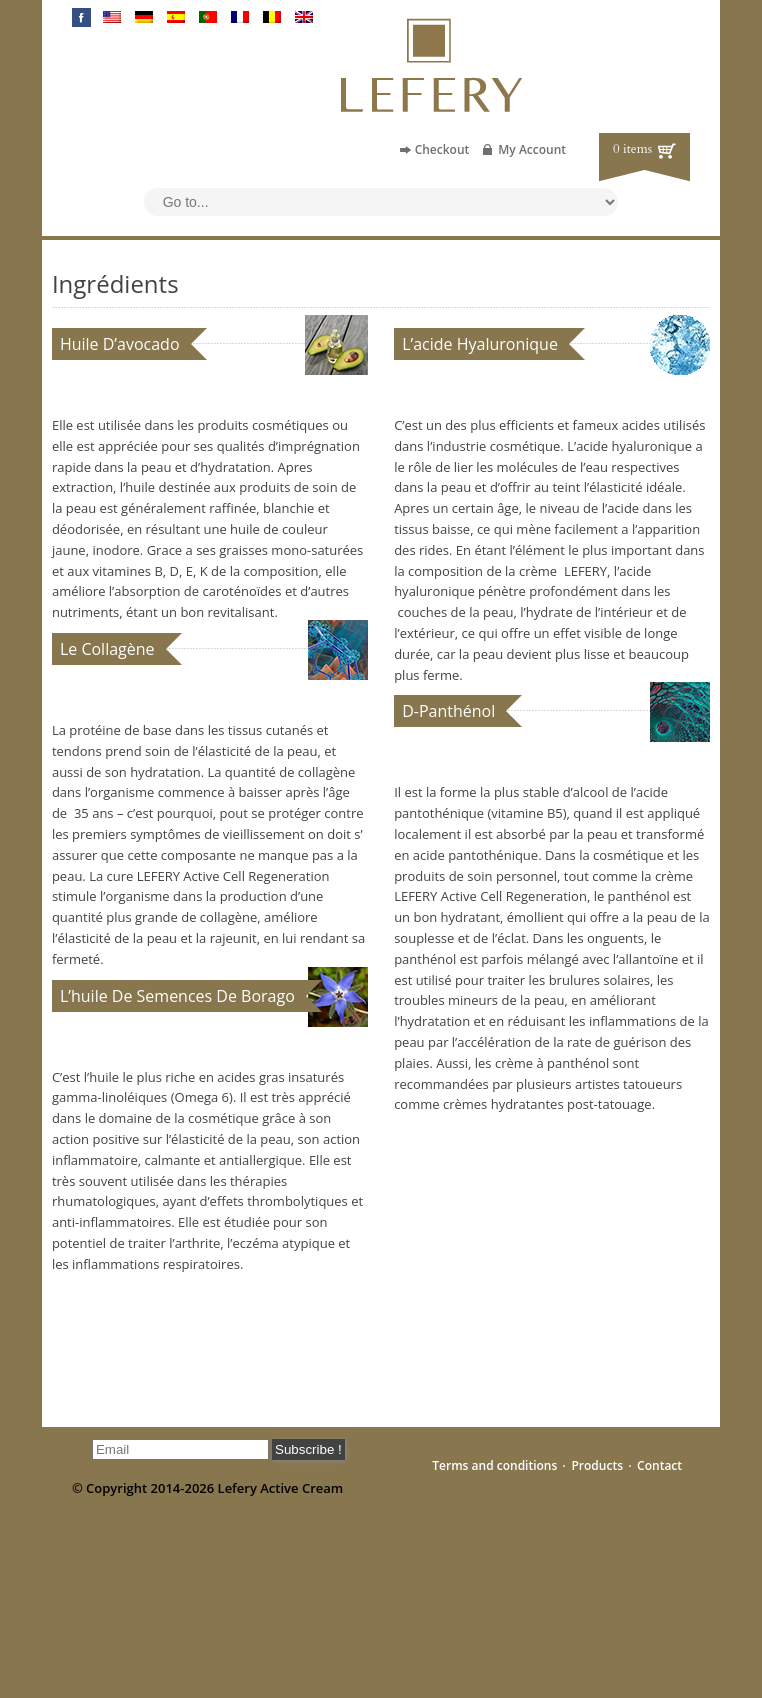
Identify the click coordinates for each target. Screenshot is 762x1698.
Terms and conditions (494, 1465)
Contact (659, 1465)
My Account (532, 149)
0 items (632, 149)
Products (597, 1465)
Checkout (442, 149)
